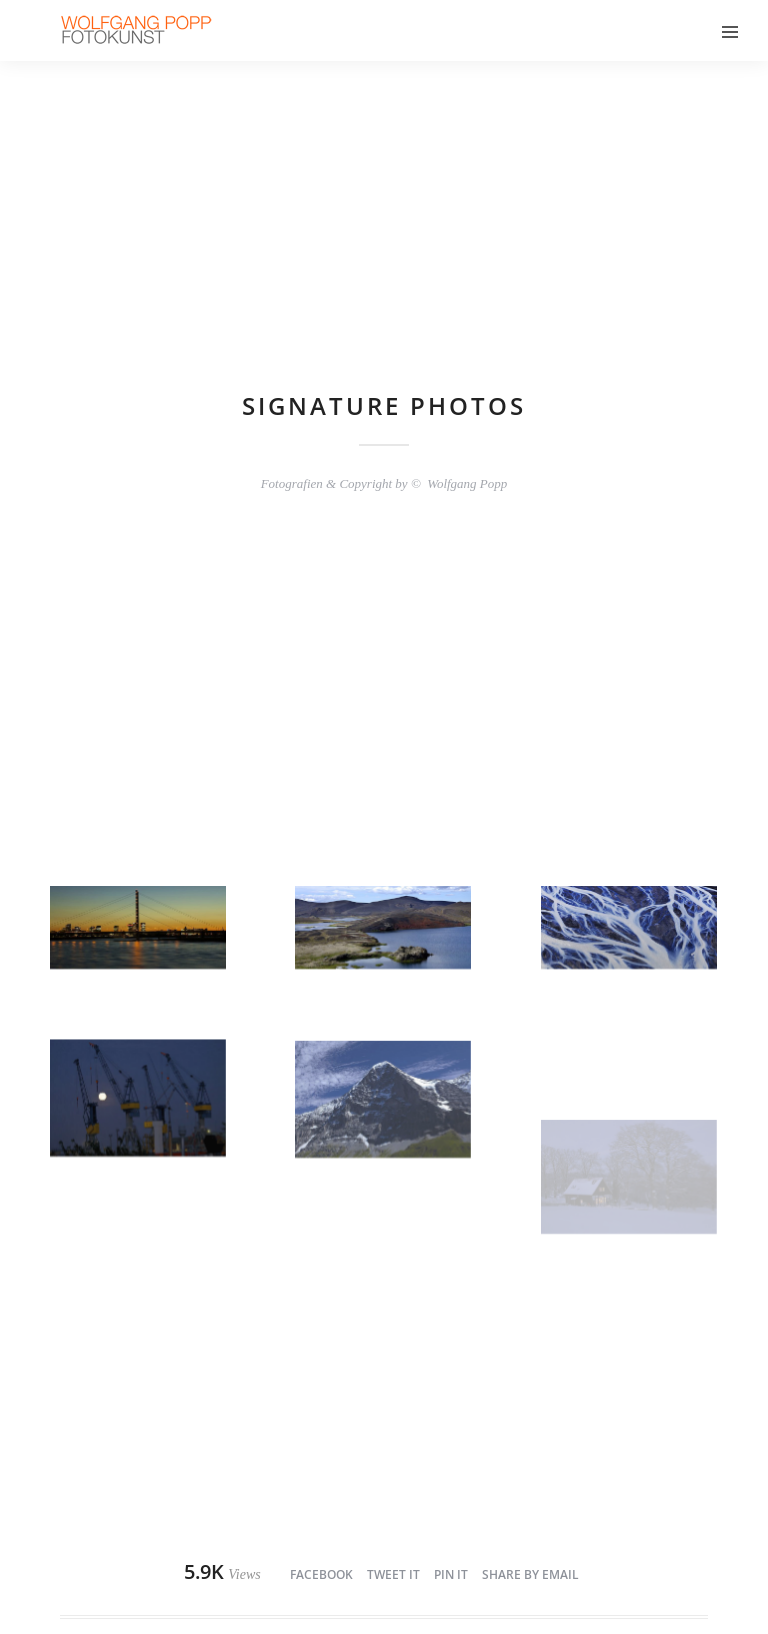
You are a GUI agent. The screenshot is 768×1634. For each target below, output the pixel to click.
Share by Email (530, 1574)
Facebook (321, 1574)
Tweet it (393, 1574)
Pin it (451, 1574)
